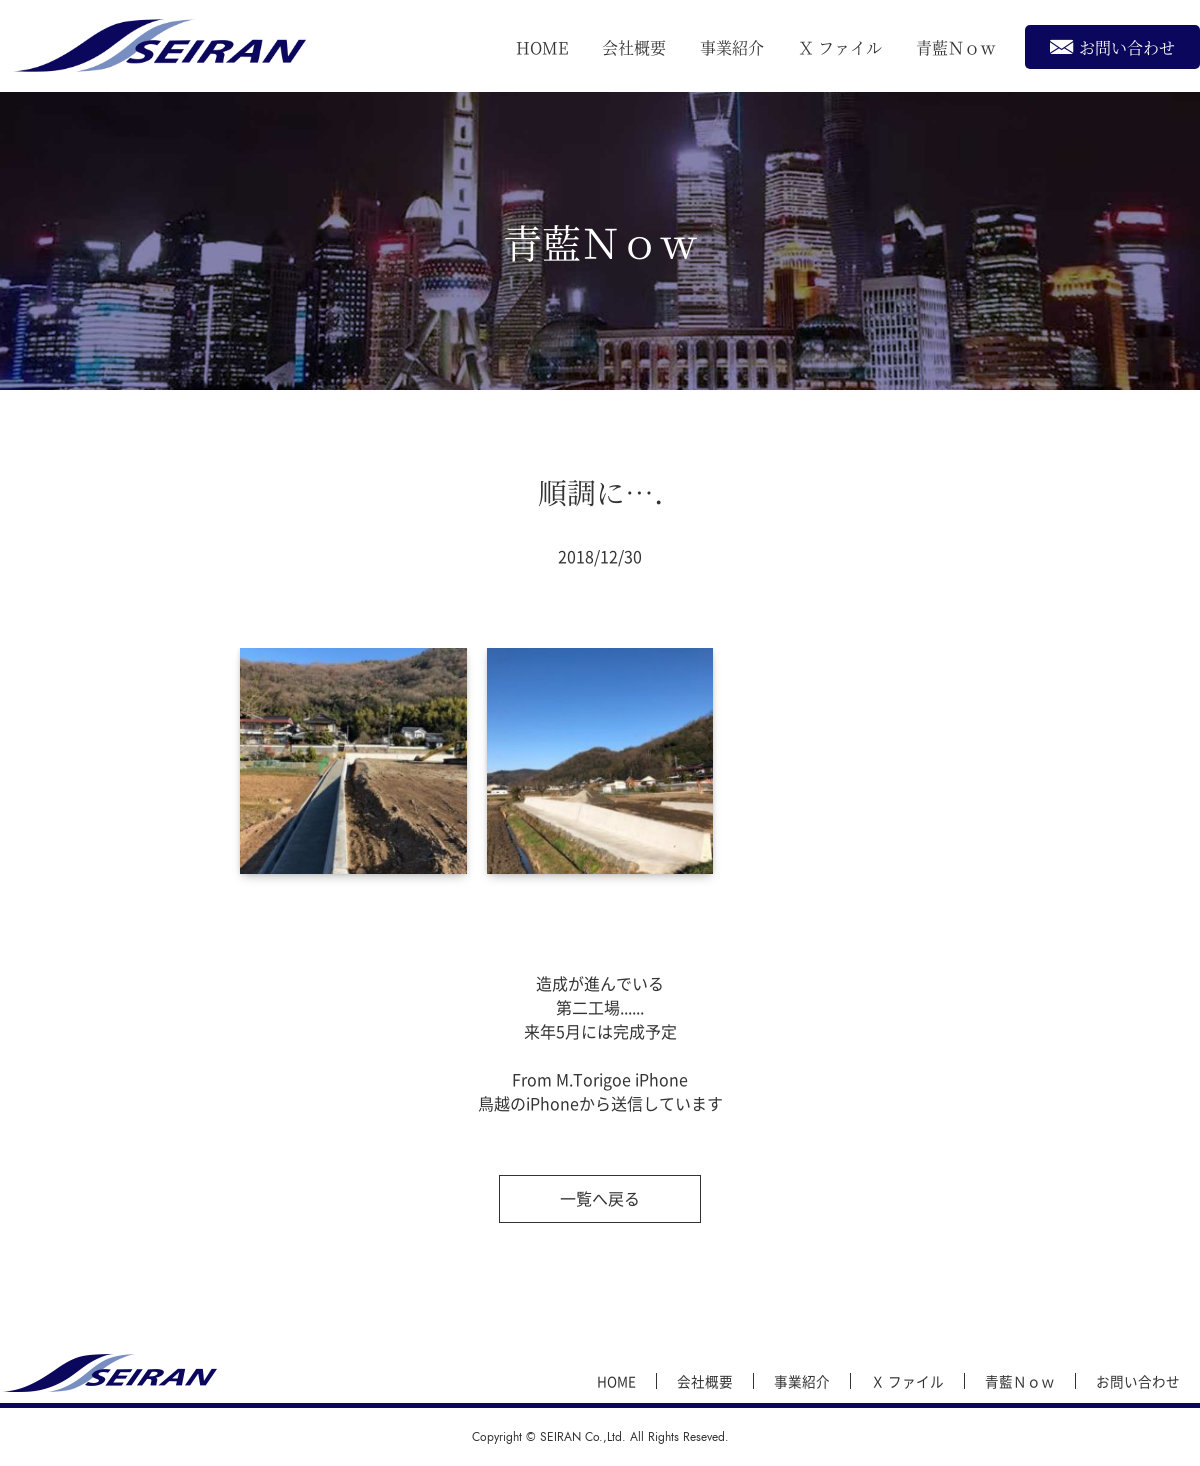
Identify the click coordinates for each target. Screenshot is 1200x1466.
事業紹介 (732, 47)
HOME (542, 47)
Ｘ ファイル (840, 47)
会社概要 (634, 47)
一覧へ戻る (600, 1198)
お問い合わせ (1112, 46)
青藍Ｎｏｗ (956, 47)
